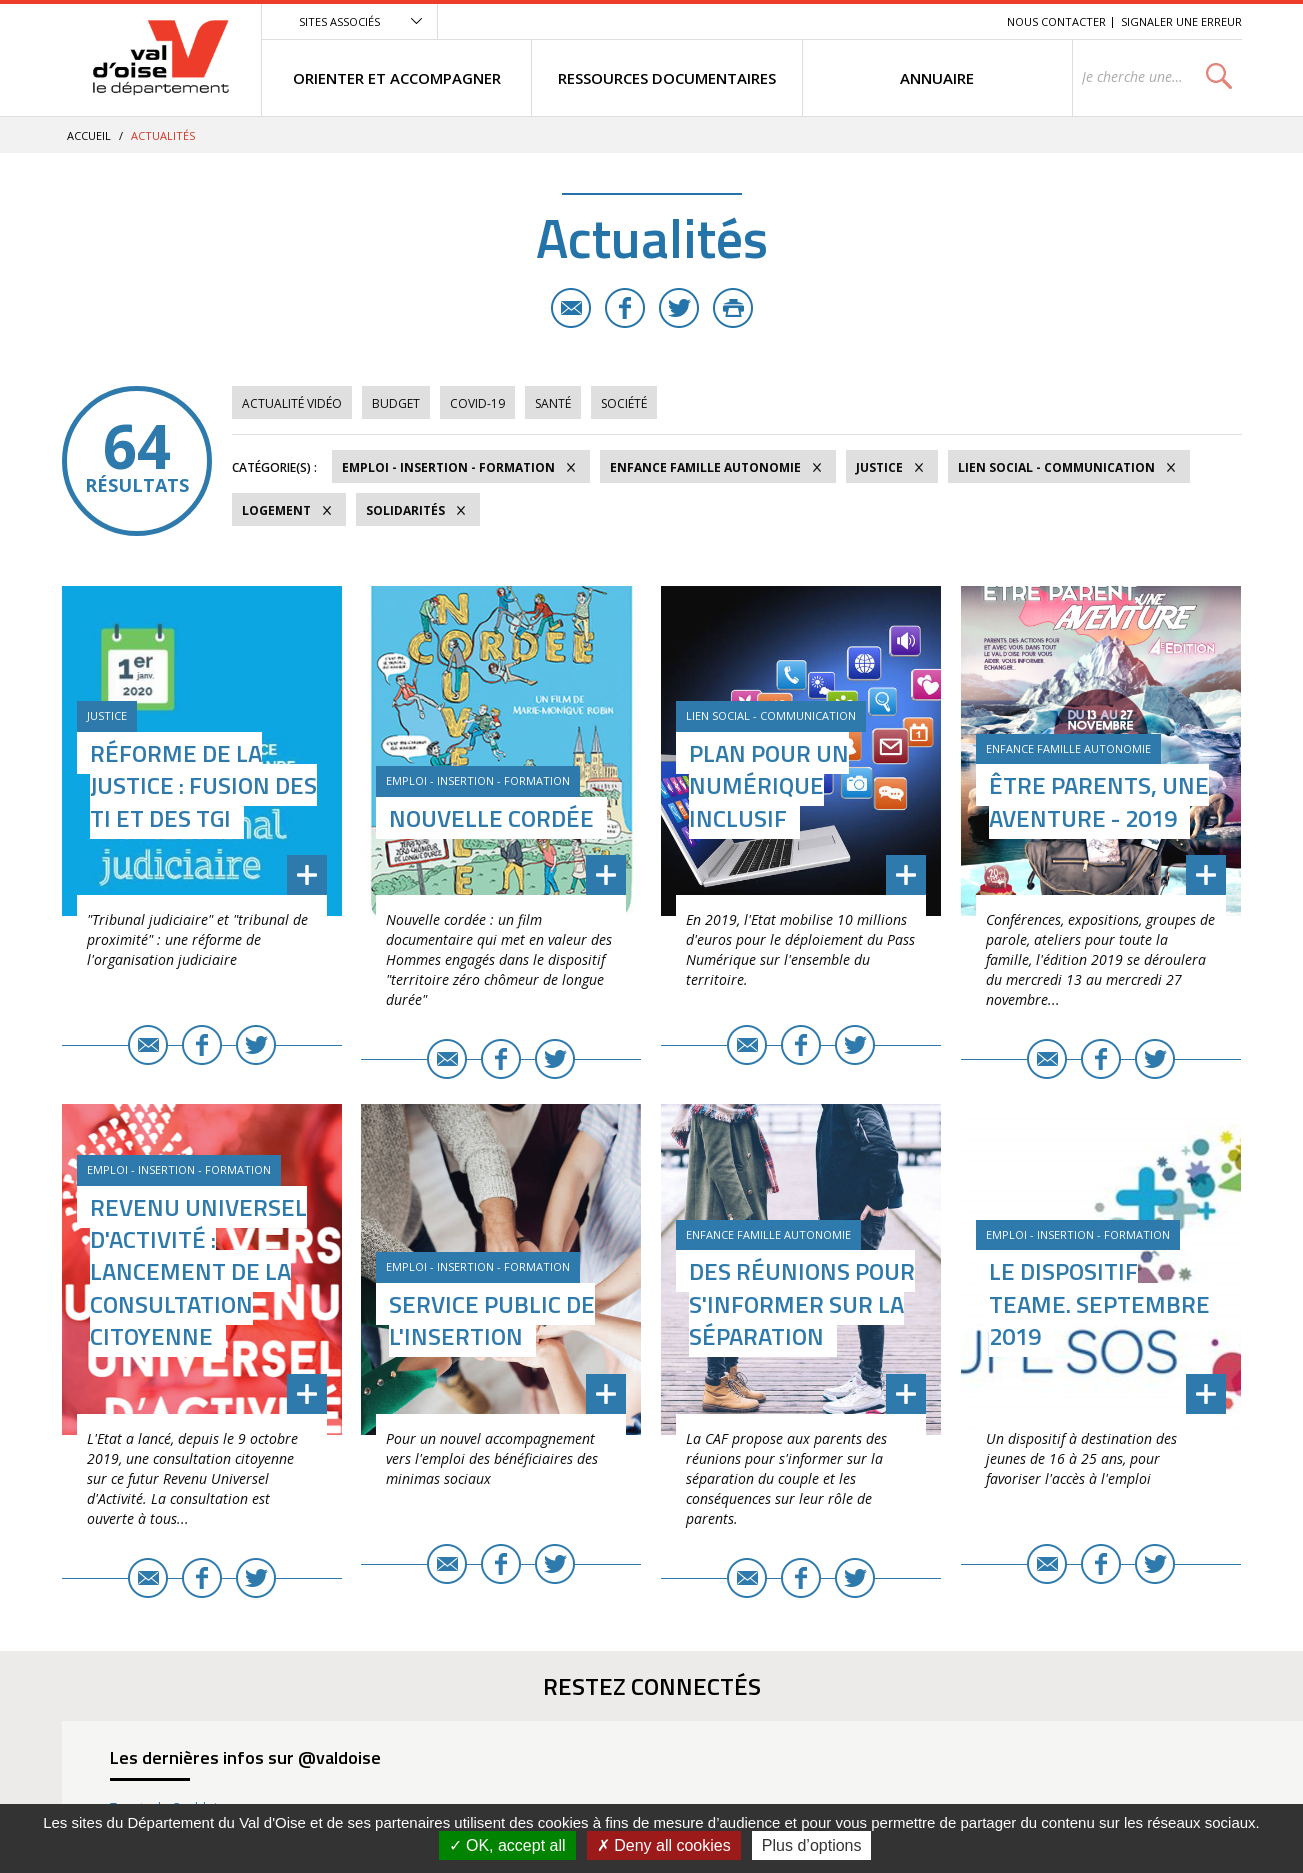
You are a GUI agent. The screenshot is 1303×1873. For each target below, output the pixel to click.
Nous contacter (1056, 21)
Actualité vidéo (292, 403)
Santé (553, 403)
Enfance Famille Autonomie (705, 467)
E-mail (571, 308)
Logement (276, 510)
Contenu (897, 21)
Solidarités (405, 510)
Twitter (679, 308)
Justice (879, 467)
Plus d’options (812, 1845)
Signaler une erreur (1181, 21)
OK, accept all (507, 1845)
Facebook (625, 308)
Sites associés (339, 21)
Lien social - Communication (1056, 467)
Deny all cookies (664, 1845)
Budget (396, 403)
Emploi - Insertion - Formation (448, 467)
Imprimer (733, 308)
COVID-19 (477, 403)
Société (624, 403)
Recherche (964, 21)
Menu (846, 21)
